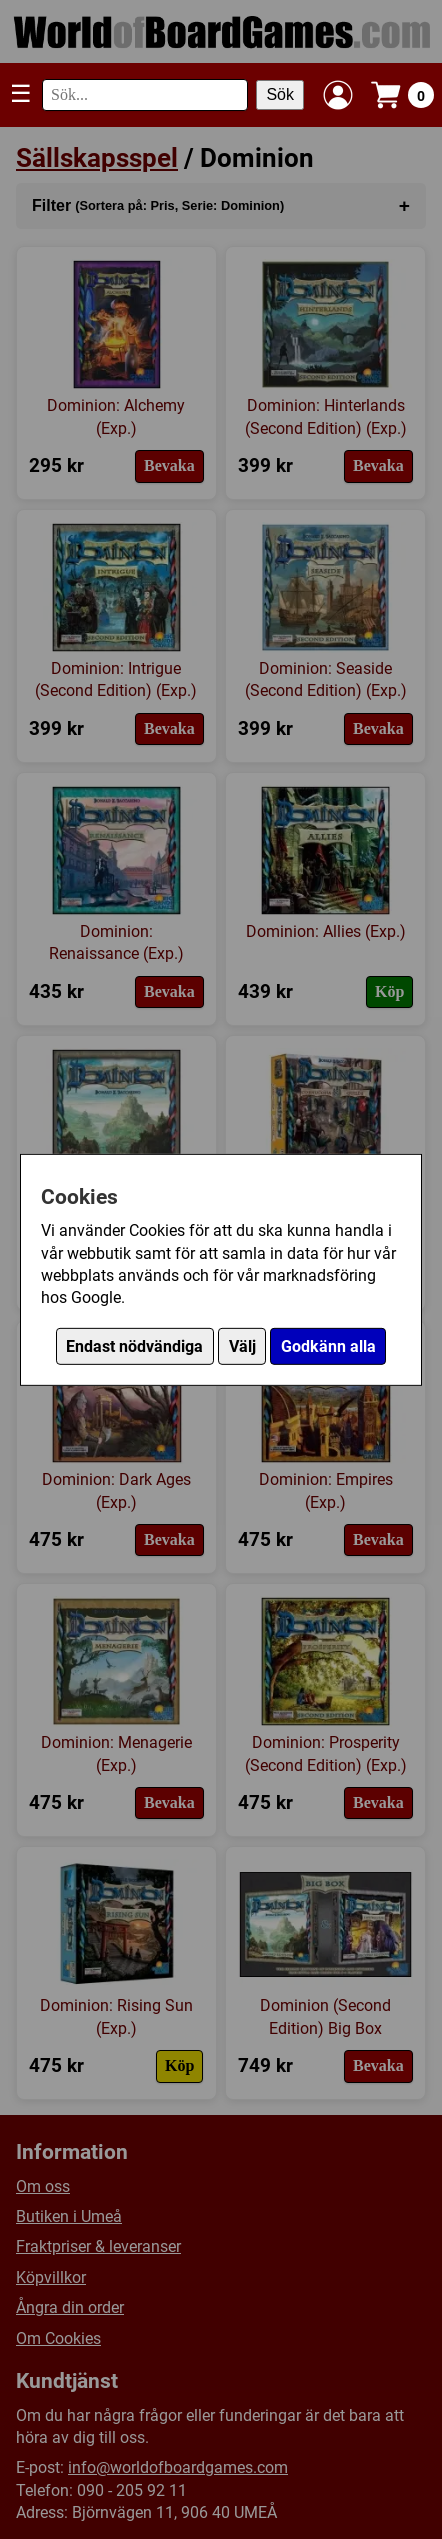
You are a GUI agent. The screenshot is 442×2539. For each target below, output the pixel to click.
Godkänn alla (328, 1346)
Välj (242, 1346)
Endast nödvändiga (134, 1346)
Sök (280, 94)
